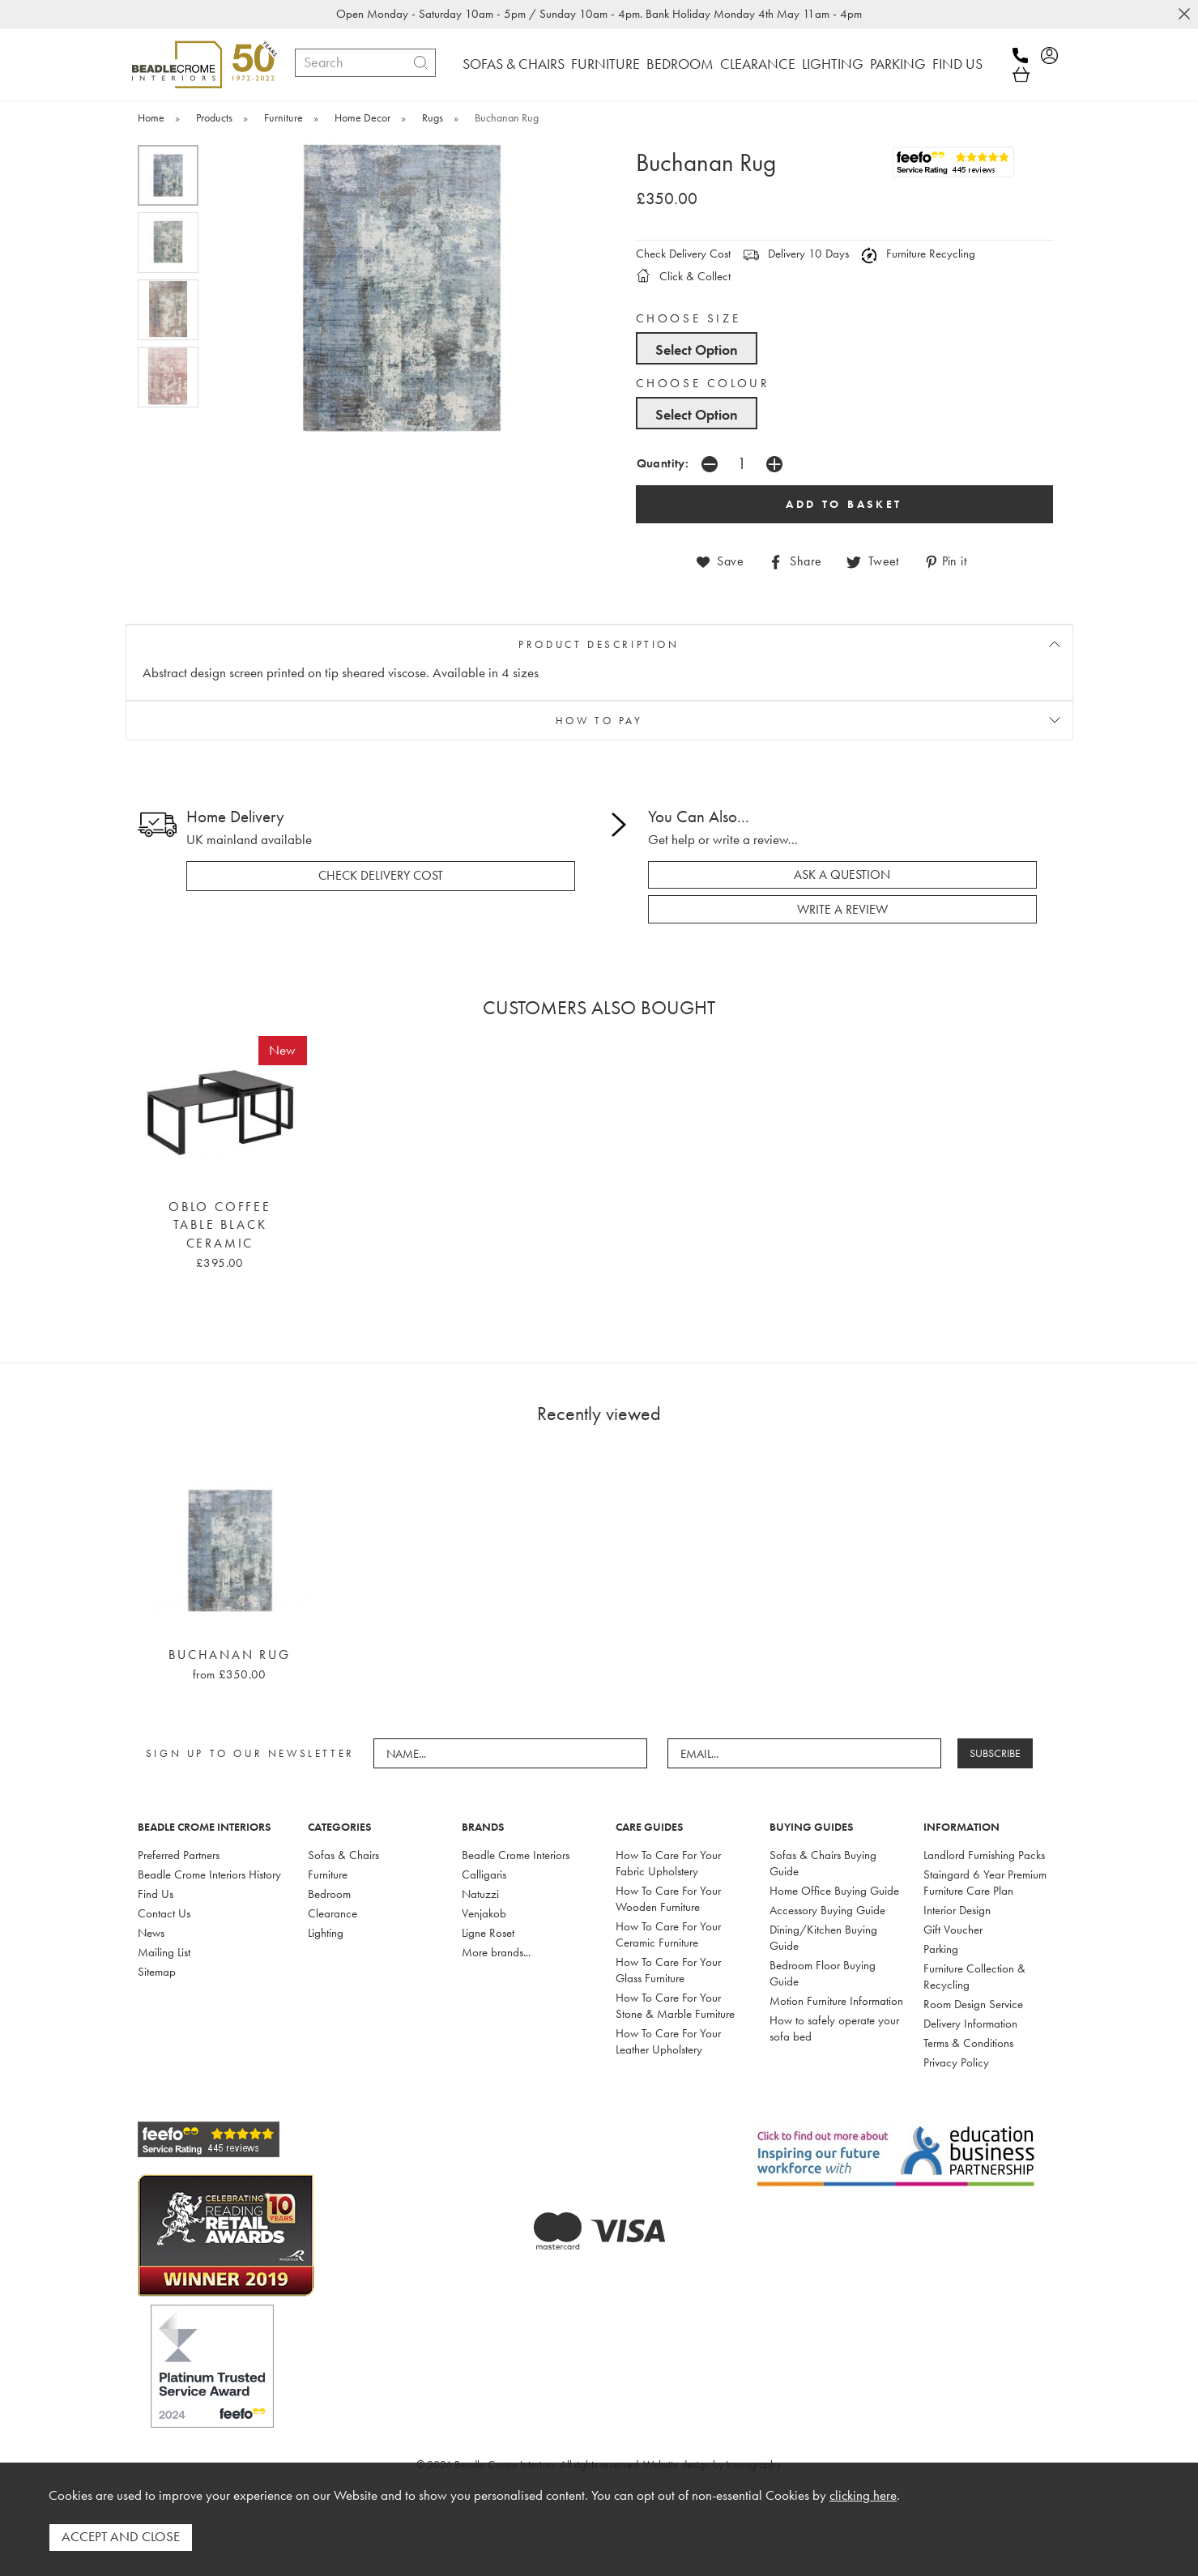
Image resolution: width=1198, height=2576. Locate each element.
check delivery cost (380, 875)
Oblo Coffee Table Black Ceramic (219, 1224)
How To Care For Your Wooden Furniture (668, 1898)
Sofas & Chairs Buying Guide (823, 1862)
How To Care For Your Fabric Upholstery (668, 1862)
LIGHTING (832, 63)
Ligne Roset (488, 1932)
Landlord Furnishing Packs (984, 1854)
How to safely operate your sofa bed (834, 2027)
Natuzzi (480, 1893)
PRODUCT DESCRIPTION (598, 643)
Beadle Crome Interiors (515, 1854)
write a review (842, 909)
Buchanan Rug (229, 1654)
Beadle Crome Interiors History (209, 1874)
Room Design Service (973, 2003)
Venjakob (484, 1912)
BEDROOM (680, 63)
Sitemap (157, 1971)
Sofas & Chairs (343, 1854)
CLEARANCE (757, 63)
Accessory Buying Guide (827, 1909)
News (151, 1932)
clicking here (863, 2496)
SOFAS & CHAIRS (514, 63)
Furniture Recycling (918, 253)
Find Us (155, 1893)
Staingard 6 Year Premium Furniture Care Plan (985, 1882)
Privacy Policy (956, 2062)
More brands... (496, 1951)
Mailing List (164, 1951)
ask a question (842, 874)
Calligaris (484, 1874)
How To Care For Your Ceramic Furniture (668, 1933)
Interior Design (957, 1909)
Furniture (327, 1874)
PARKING (898, 63)
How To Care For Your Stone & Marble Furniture (675, 2005)
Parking (940, 1948)
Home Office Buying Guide (834, 1890)
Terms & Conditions (968, 2042)
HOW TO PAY (599, 720)
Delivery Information (970, 2023)
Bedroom (329, 1893)
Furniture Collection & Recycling (974, 1976)
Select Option (696, 349)
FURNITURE (605, 63)
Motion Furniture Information (836, 2000)
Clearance (332, 1912)
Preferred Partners (179, 1854)
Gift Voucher (953, 1929)
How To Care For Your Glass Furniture (668, 1969)
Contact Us (164, 1912)
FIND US (957, 63)
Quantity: (663, 463)
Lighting (325, 1932)
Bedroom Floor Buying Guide (823, 1972)
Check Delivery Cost (683, 253)
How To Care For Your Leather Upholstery (668, 2040)
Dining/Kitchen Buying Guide (823, 1937)
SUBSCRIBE (995, 1753)
